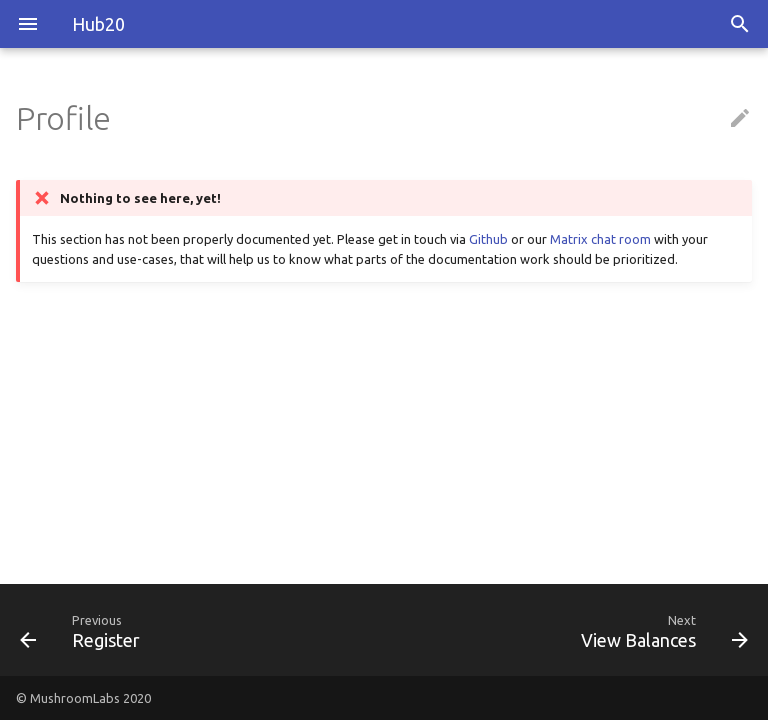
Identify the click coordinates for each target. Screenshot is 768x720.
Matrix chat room (600, 239)
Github (488, 239)
